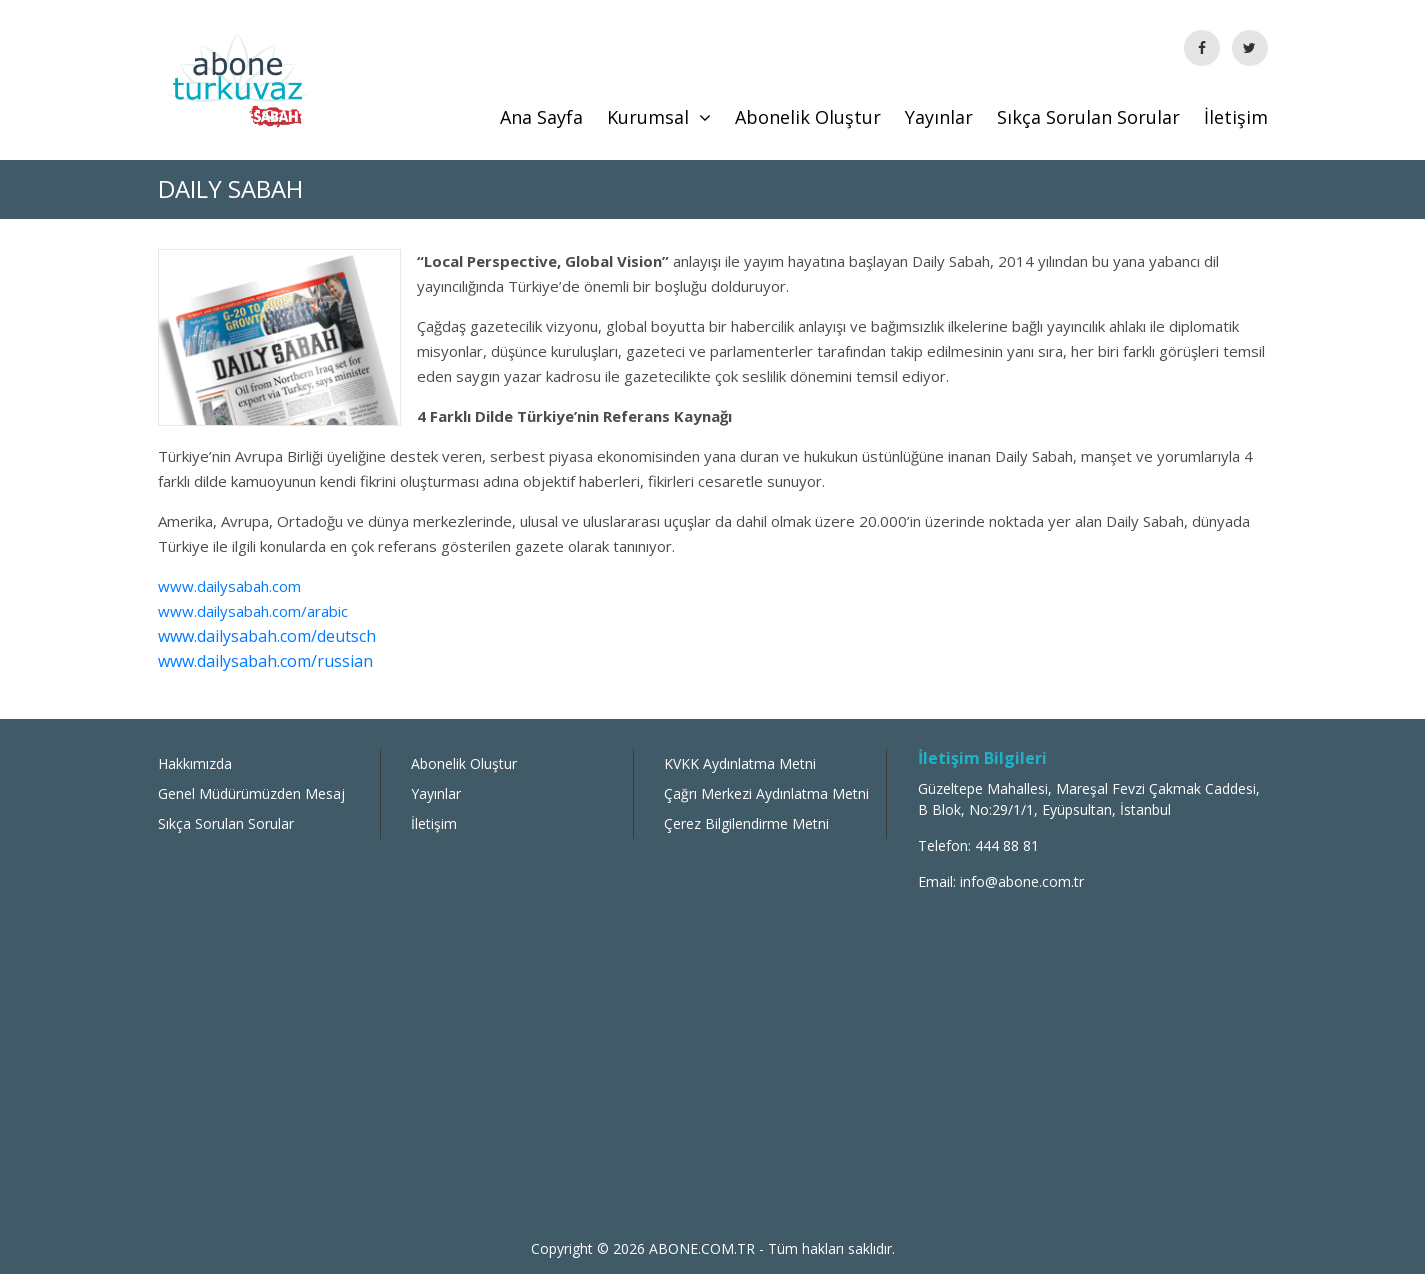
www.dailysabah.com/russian (265, 661)
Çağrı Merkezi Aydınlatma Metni (766, 793)
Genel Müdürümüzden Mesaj (251, 793)
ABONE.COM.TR (704, 1248)
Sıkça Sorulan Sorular (1088, 117)
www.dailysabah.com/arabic (253, 611)
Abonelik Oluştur (808, 117)
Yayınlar (939, 117)
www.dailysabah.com (229, 586)
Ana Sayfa (541, 117)
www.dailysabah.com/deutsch (267, 636)
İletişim (1236, 117)
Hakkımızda (195, 763)
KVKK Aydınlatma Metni (740, 763)
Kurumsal (659, 117)
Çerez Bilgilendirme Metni (746, 823)
